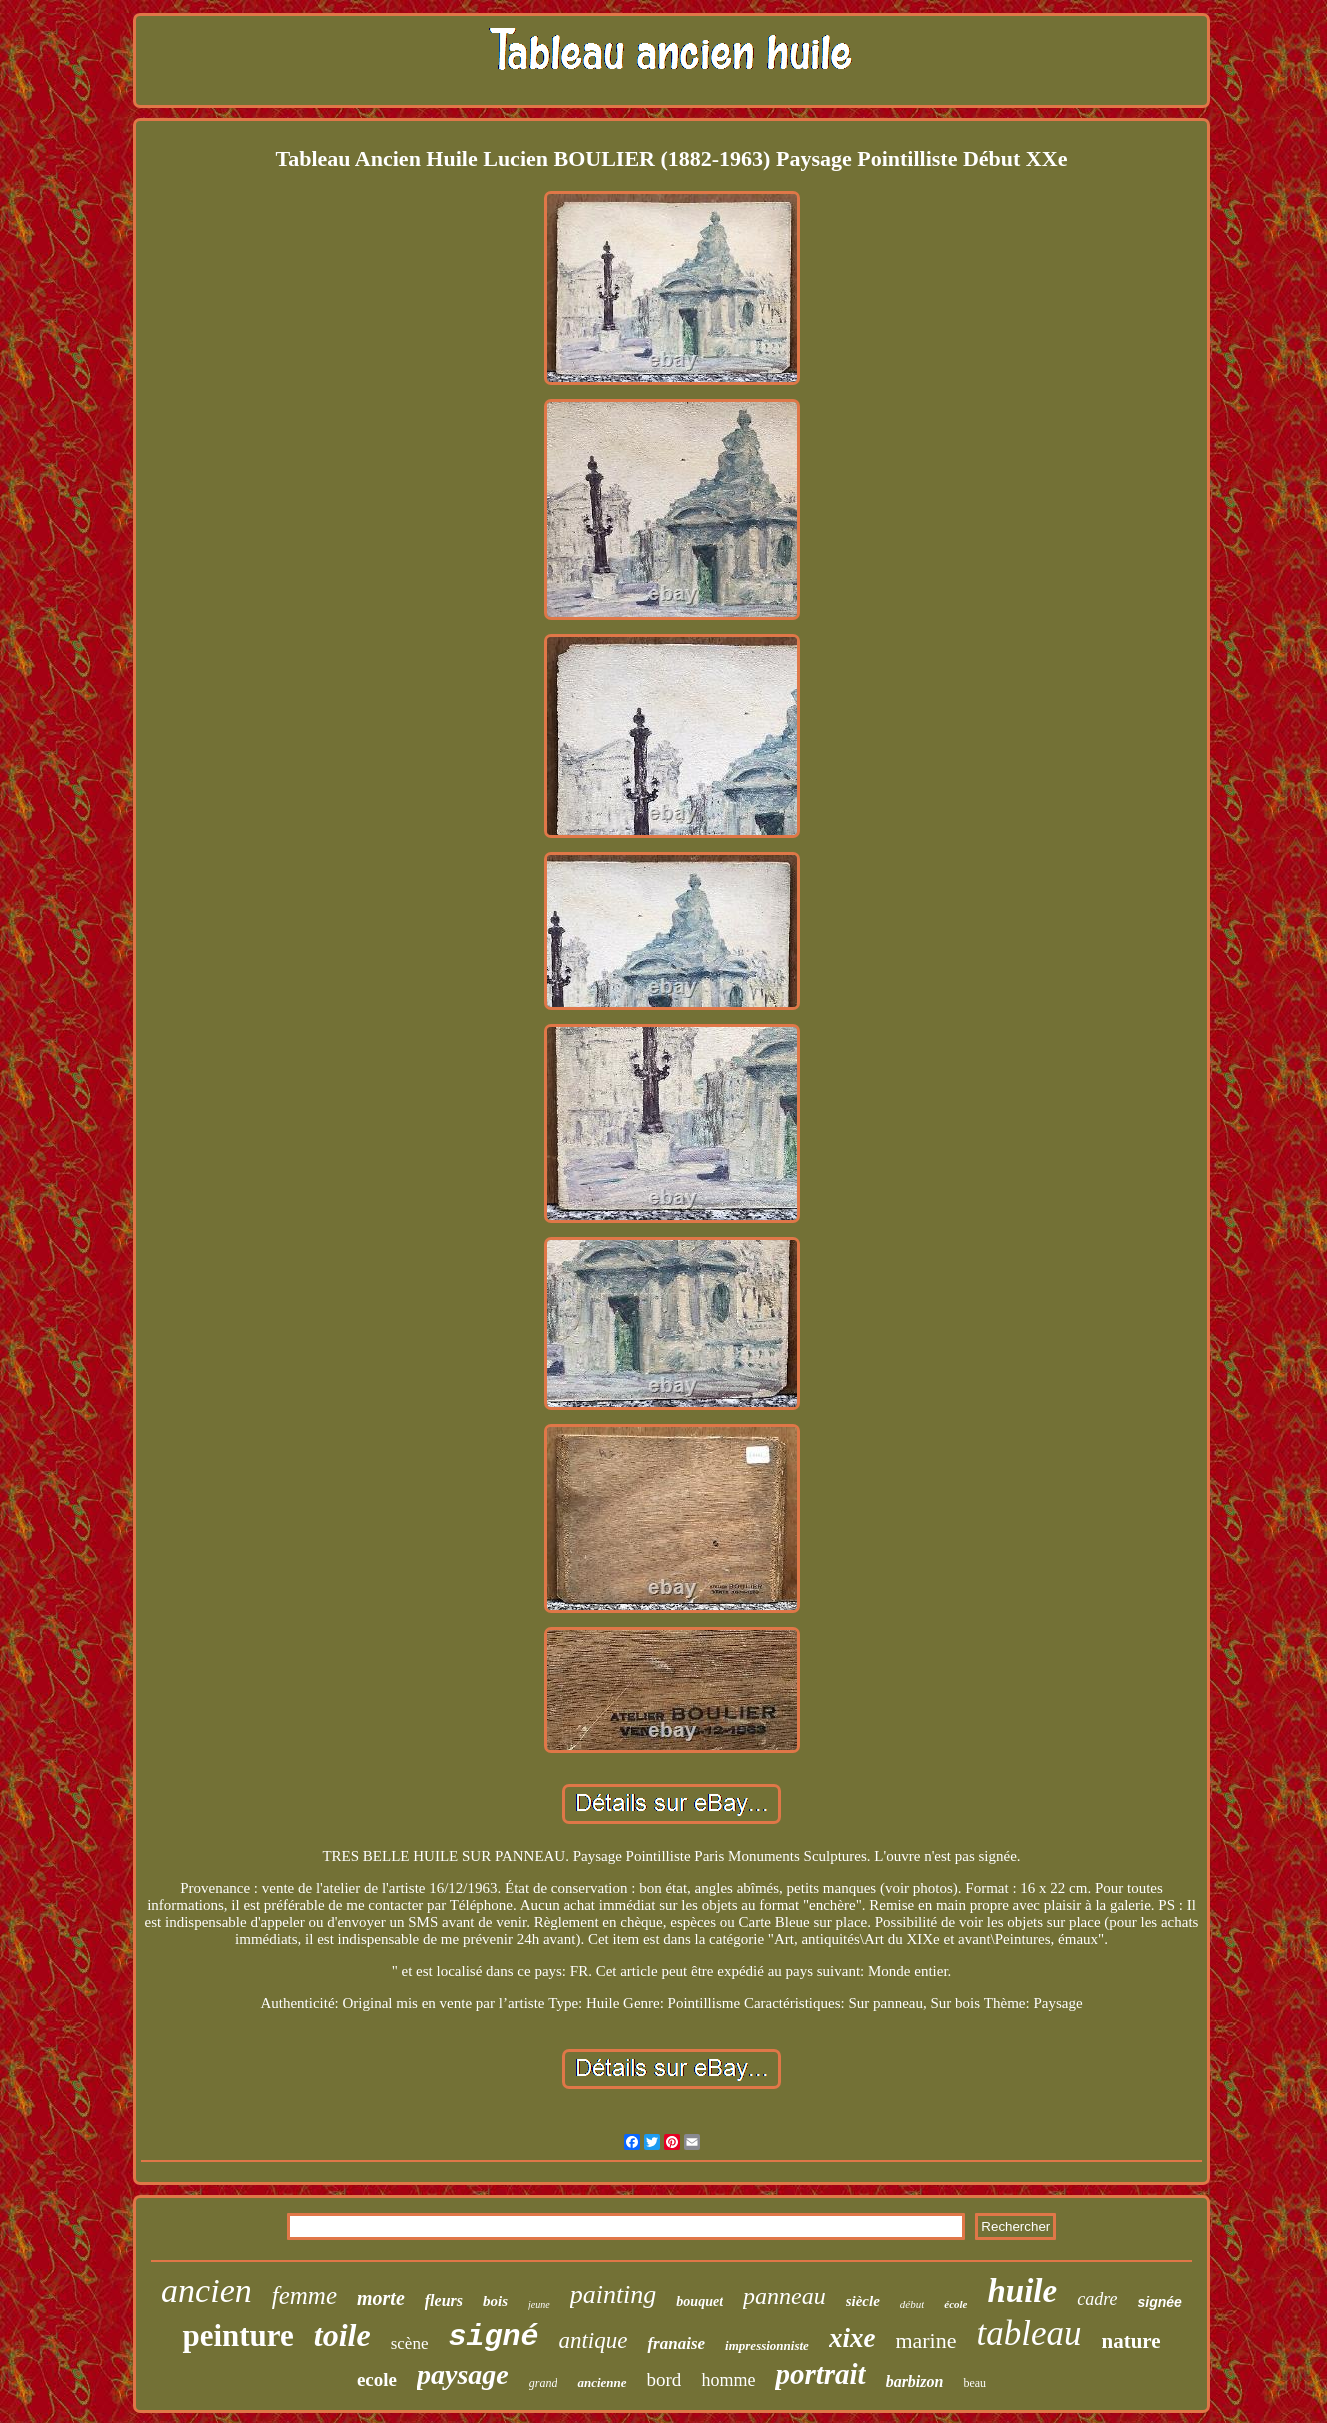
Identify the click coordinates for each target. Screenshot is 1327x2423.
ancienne (601, 2382)
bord (664, 2379)
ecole (377, 2379)
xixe (852, 2338)
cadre (1097, 2299)
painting (613, 2294)
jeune (539, 2304)
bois (495, 2301)
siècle (863, 2301)
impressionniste (767, 2345)
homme (728, 2380)
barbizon (915, 2381)
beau (974, 2383)
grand (543, 2383)
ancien (206, 2290)
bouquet (699, 2301)
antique (592, 2340)
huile (1023, 2291)
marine (925, 2340)
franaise (676, 2343)
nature (1130, 2341)
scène (410, 2343)
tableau (1028, 2333)
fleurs (444, 2300)
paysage (463, 2374)
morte (381, 2298)
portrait (820, 2374)
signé (493, 2337)
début (912, 2304)
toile (342, 2335)
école (955, 2304)
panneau (784, 2296)
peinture (237, 2335)
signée (1160, 2302)
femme (304, 2295)
